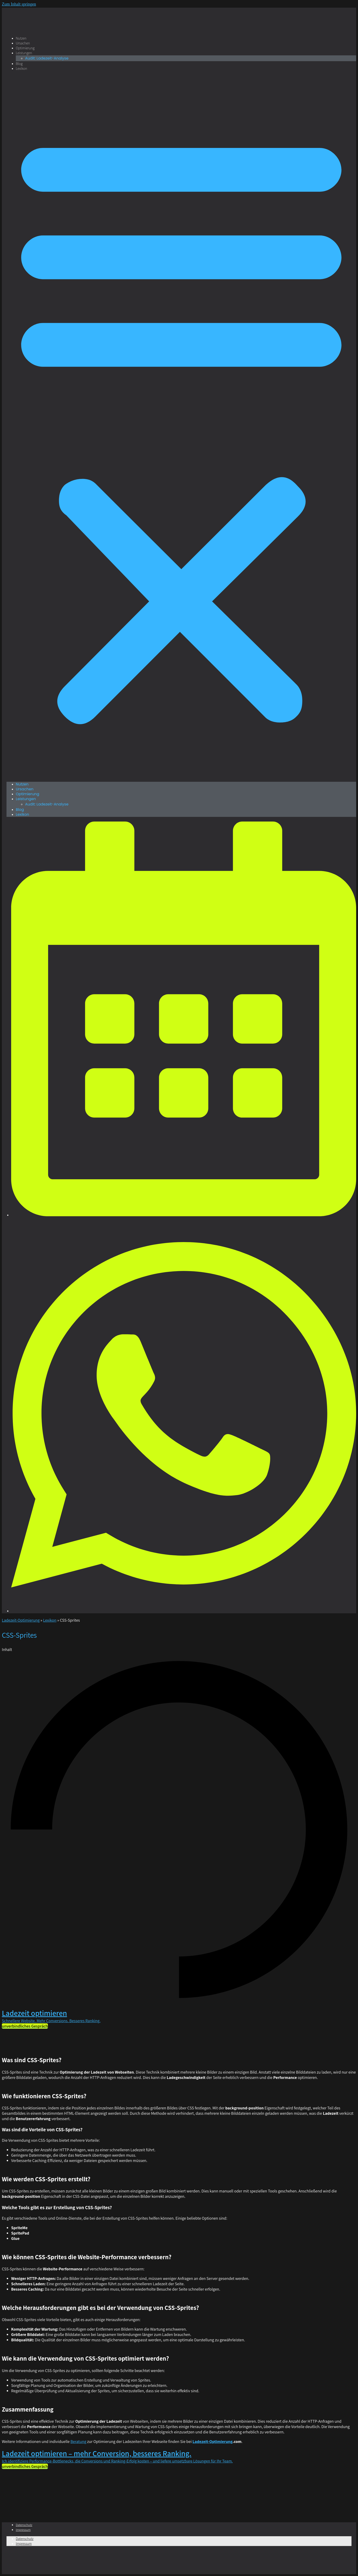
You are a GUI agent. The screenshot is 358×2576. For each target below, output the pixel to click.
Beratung (78, 2441)
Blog (19, 63)
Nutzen (21, 38)
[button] (181, 426)
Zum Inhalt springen (19, 4)
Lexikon (21, 68)
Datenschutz (24, 2525)
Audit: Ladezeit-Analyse (47, 58)
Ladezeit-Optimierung (21, 1620)
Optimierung (25, 48)
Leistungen (24, 52)
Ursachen (23, 43)
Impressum (23, 2530)
